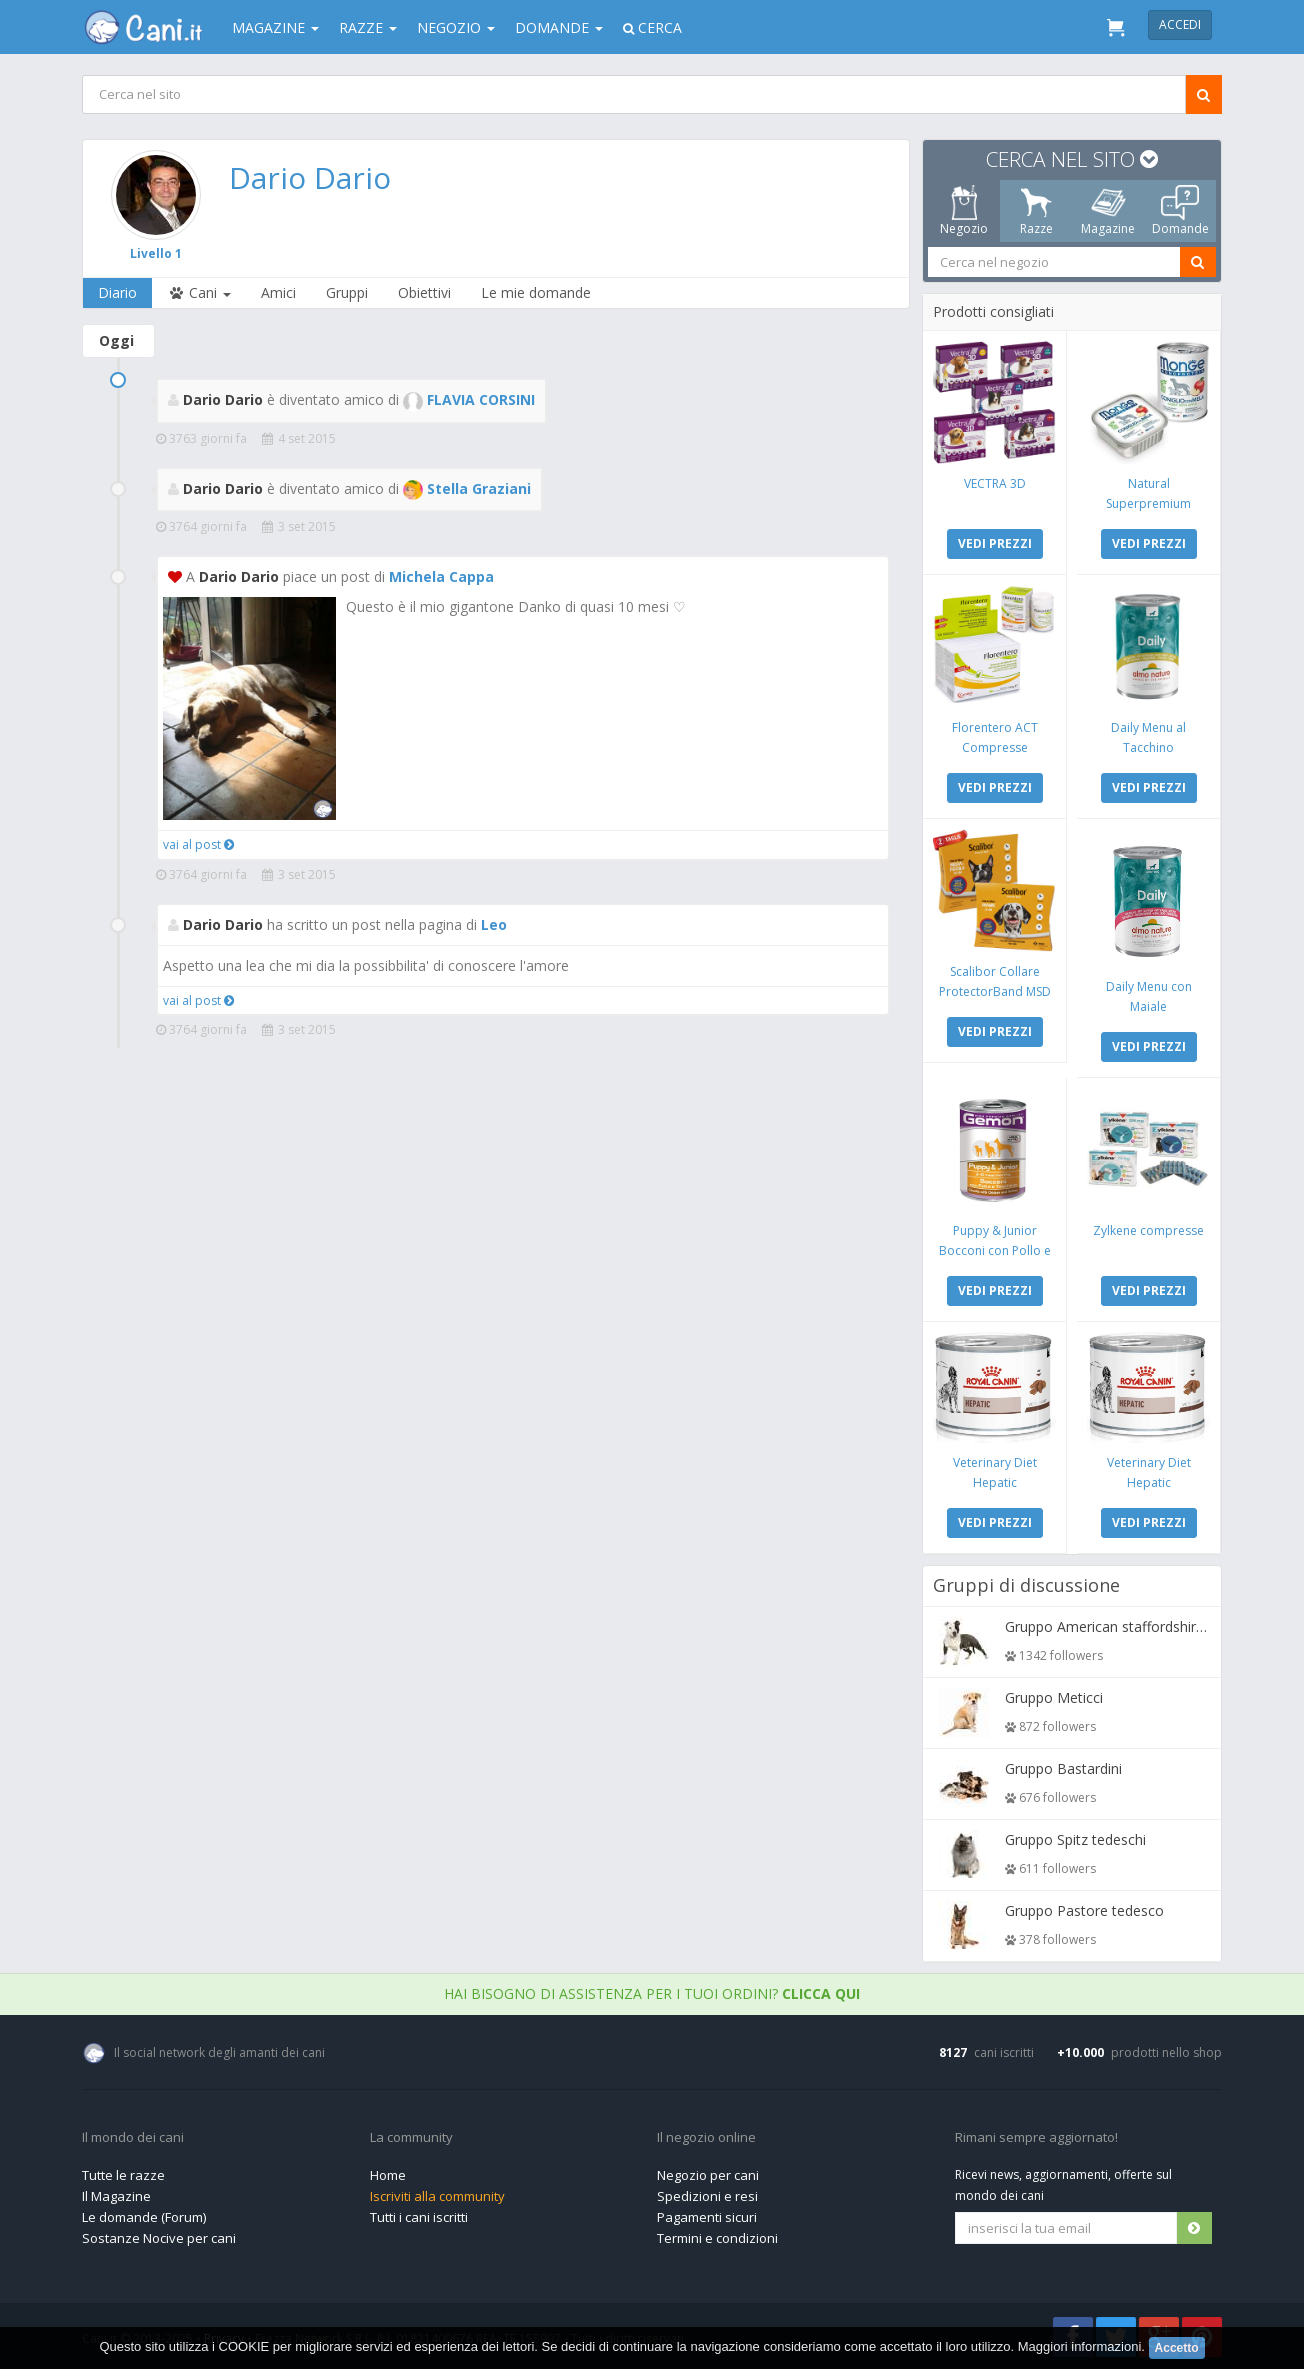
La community (411, 2138)
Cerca (652, 27)
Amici (278, 292)
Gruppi (347, 292)
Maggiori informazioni (1080, 2346)
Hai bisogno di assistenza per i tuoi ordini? (652, 1993)
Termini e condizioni (717, 2238)
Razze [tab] (1036, 211)
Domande (559, 27)
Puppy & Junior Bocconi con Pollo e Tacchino (995, 1250)
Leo (494, 924)
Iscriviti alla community (437, 2196)
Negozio (456, 27)
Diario (117, 292)
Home (388, 2175)
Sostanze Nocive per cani (159, 2238)
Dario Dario (310, 177)
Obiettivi (424, 292)
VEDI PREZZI (995, 543)
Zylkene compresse (1148, 1230)
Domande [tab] (1180, 211)
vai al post (198, 844)
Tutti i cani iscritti (419, 2217)
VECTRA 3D (995, 483)
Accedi (1180, 24)
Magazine (275, 27)
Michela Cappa (441, 576)
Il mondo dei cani (133, 2138)
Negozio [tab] (964, 211)
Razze (368, 27)
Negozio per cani (708, 2175)
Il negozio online (706, 2138)
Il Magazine (116, 2196)
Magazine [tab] (1108, 211)
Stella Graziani (467, 488)
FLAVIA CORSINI (469, 399)
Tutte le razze (123, 2175)
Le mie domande (536, 292)
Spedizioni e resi (707, 2196)
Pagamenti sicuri (707, 2217)
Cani (199, 292)
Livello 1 (156, 253)
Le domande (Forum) (144, 2217)
